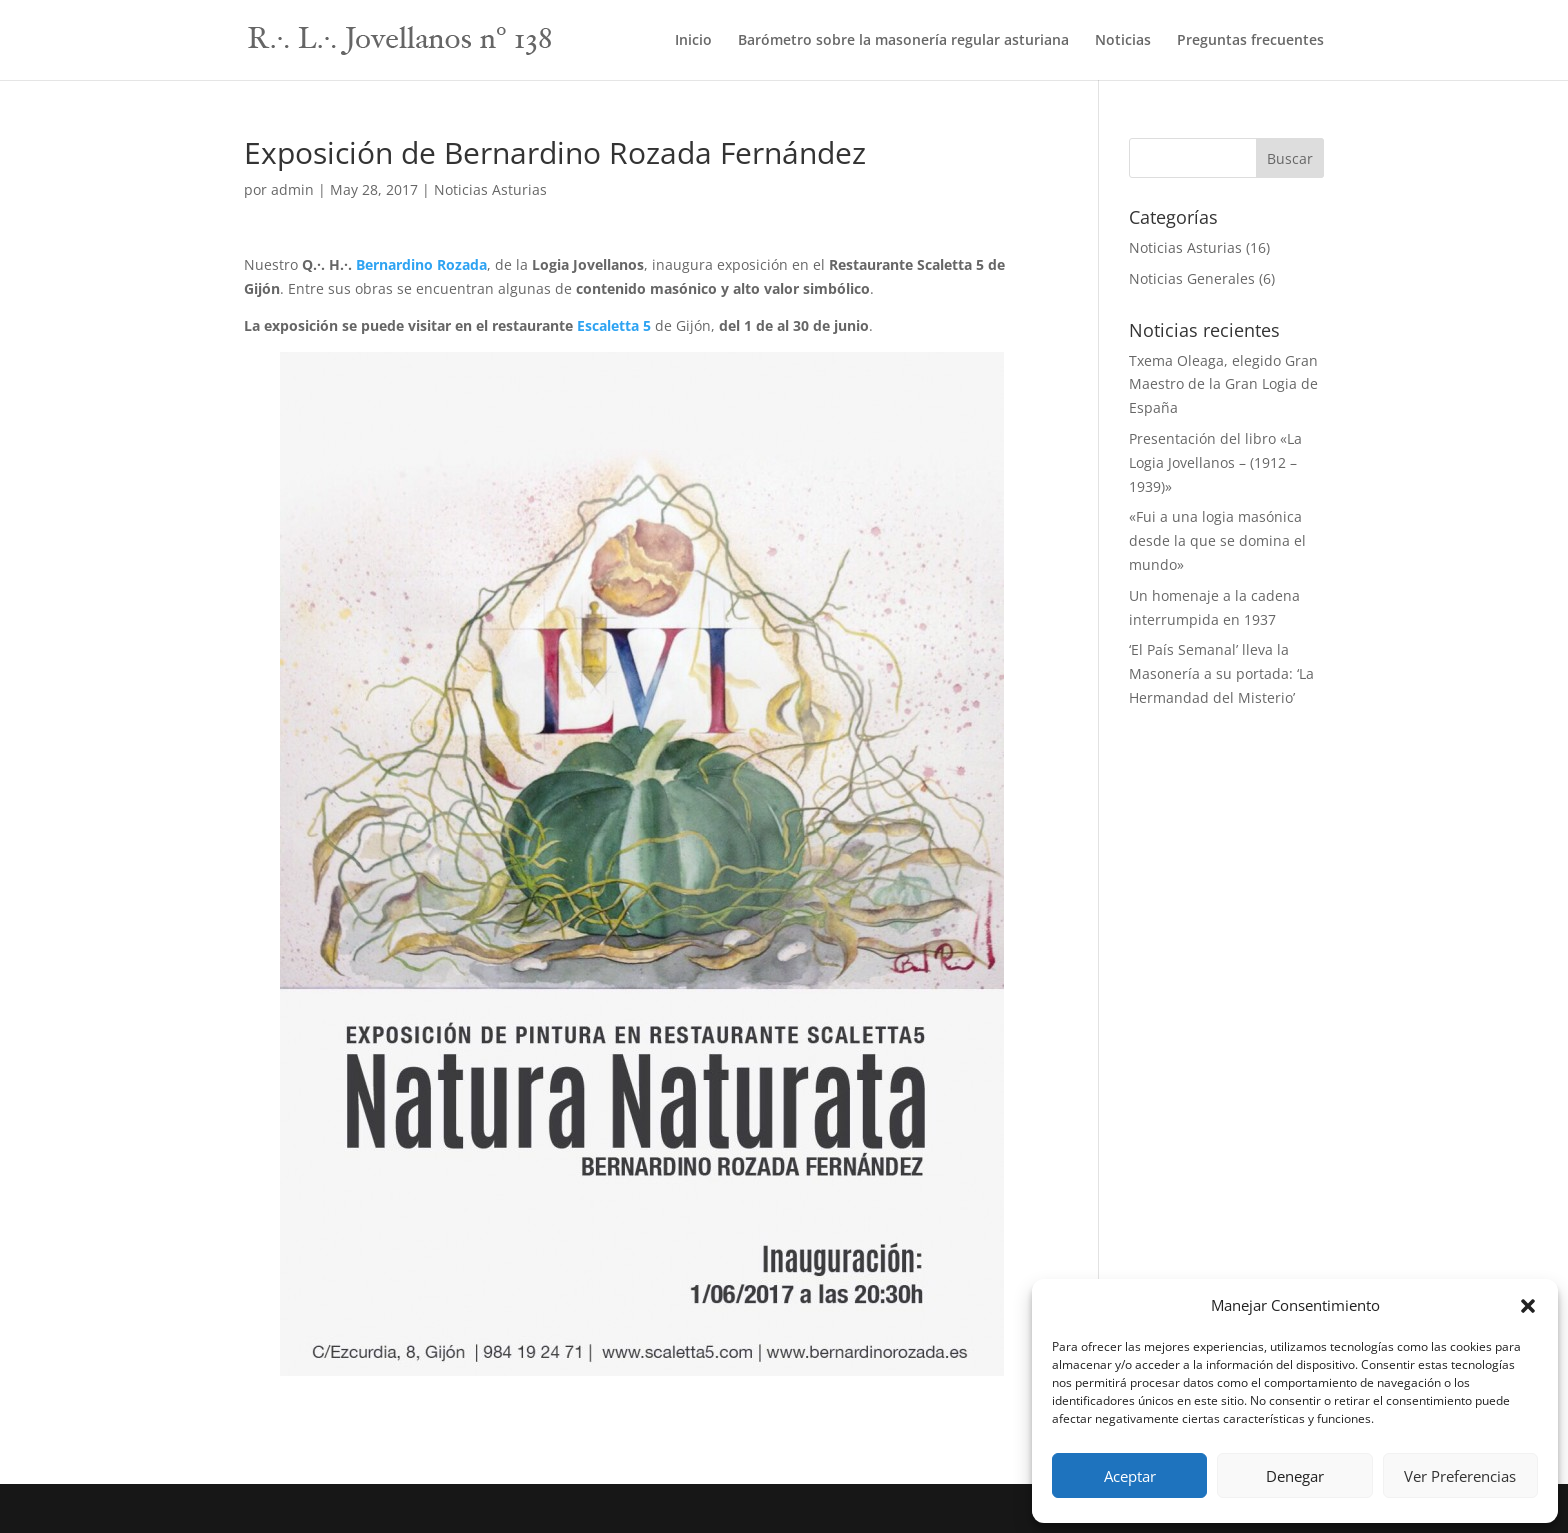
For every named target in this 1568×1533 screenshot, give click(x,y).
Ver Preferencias (1460, 1476)
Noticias (1123, 41)
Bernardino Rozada (421, 264)
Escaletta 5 (616, 325)
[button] (1528, 1306)
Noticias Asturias (490, 189)
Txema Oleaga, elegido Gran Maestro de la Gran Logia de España (1223, 384)
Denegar (1295, 1476)
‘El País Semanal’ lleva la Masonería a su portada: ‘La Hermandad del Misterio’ (1221, 673)
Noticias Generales (1192, 278)
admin (292, 189)
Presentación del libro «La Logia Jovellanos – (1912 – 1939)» (1215, 462)
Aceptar (1130, 1476)
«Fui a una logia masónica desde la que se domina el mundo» (1217, 540)
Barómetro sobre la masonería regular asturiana (903, 41)
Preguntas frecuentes (1250, 41)
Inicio (693, 41)
